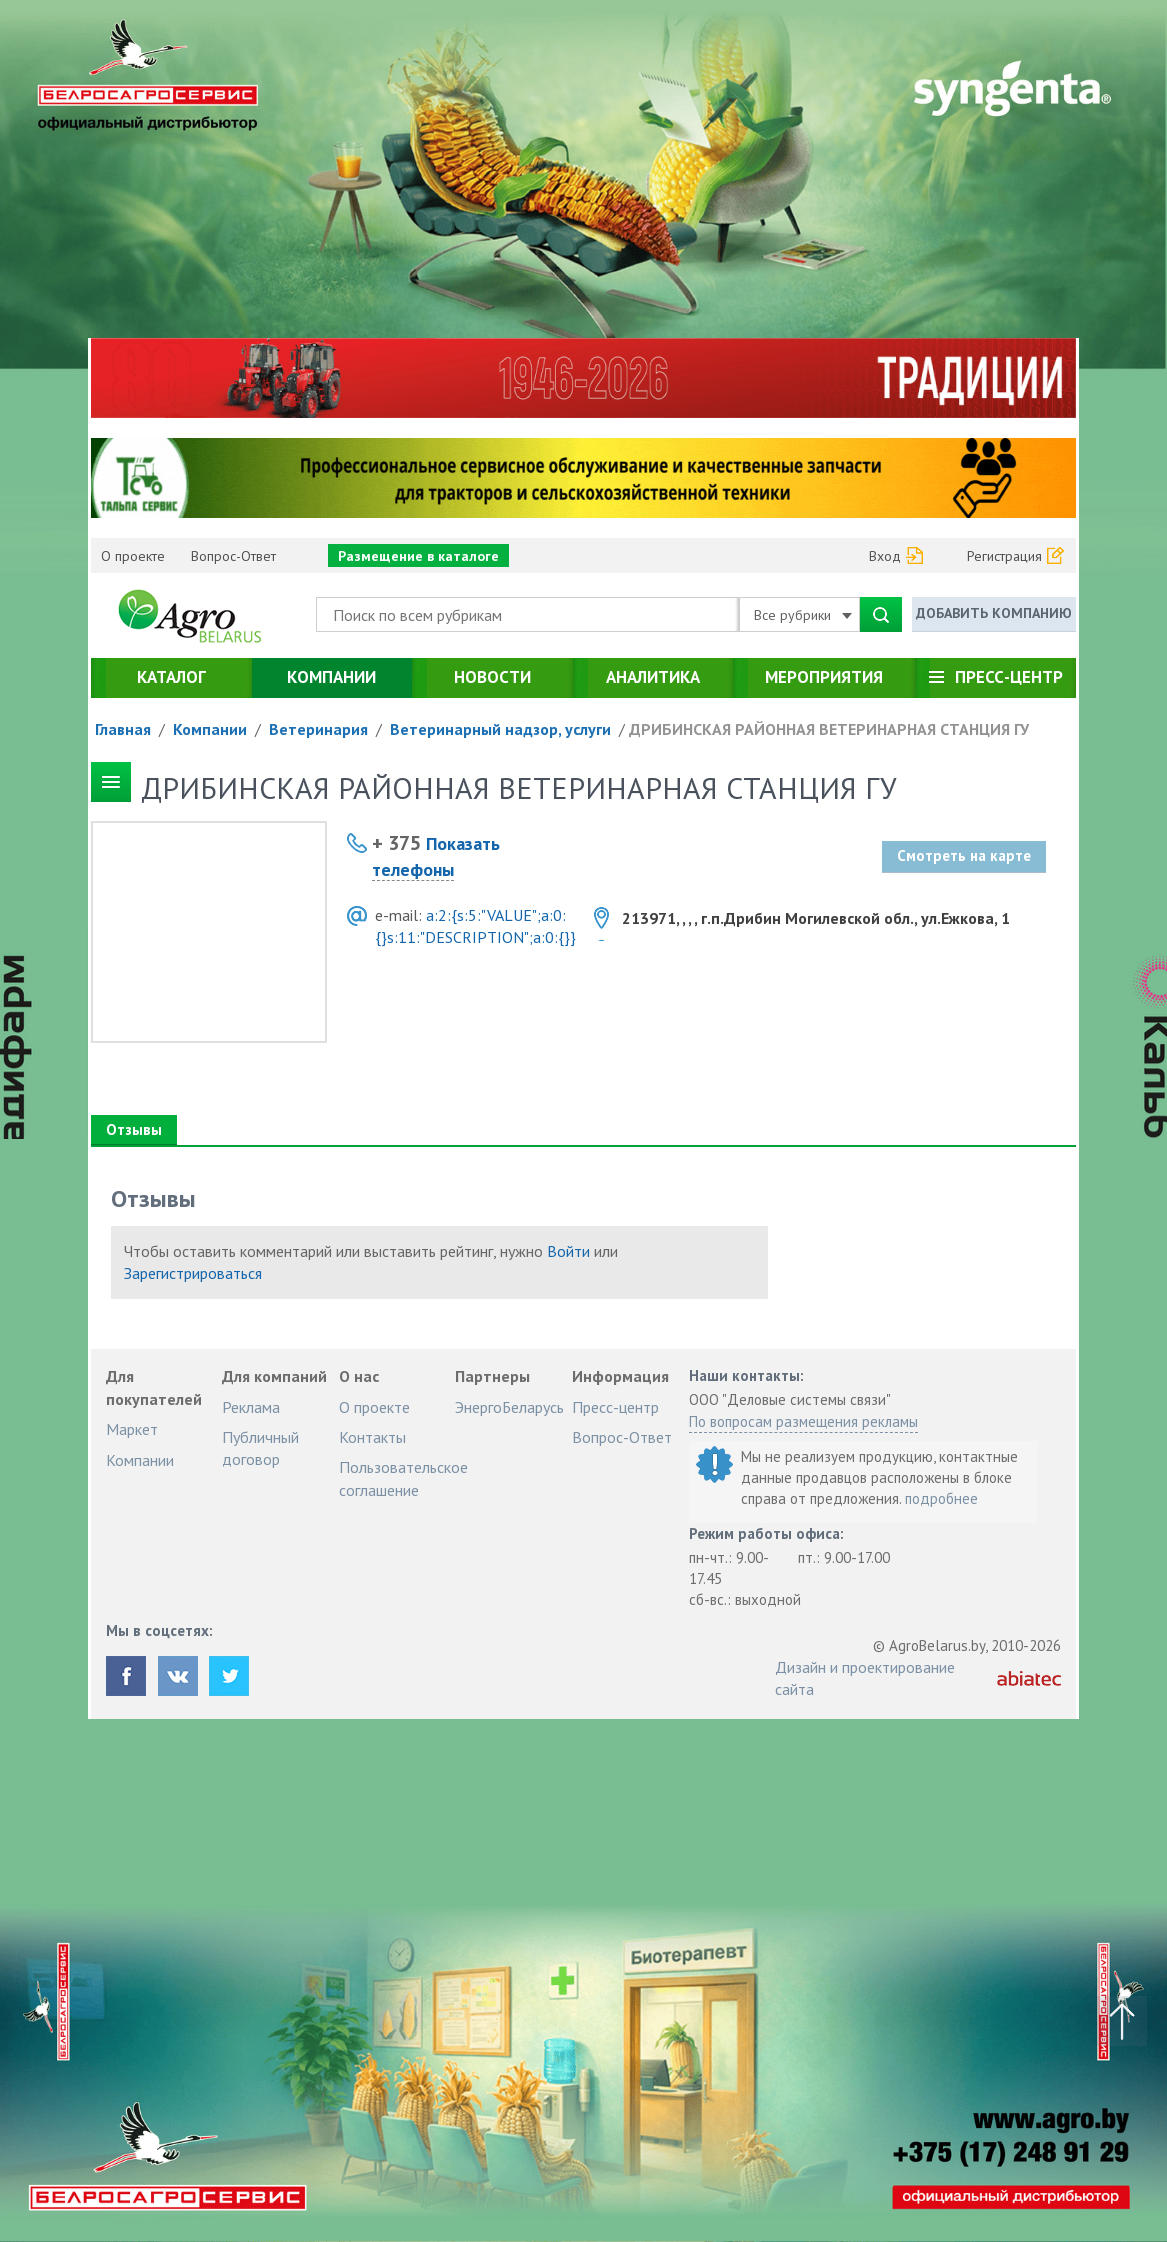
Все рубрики (803, 615)
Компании (331, 677)
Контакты (372, 1437)
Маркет (132, 1429)
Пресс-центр (1009, 677)
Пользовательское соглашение (403, 1478)
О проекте (133, 556)
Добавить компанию (994, 613)
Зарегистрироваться (193, 1273)
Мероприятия (824, 677)
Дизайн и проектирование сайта (865, 1678)
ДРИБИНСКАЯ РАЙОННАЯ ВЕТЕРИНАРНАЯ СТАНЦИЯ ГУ (829, 729)
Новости (492, 677)
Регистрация (1004, 556)
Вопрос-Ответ (233, 556)
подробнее (941, 1498)
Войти (568, 1251)
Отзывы (134, 1129)
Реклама (251, 1407)
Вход (885, 556)
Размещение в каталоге (418, 556)
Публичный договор (260, 1448)
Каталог (171, 677)
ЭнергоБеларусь (509, 1407)
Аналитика (653, 677)
